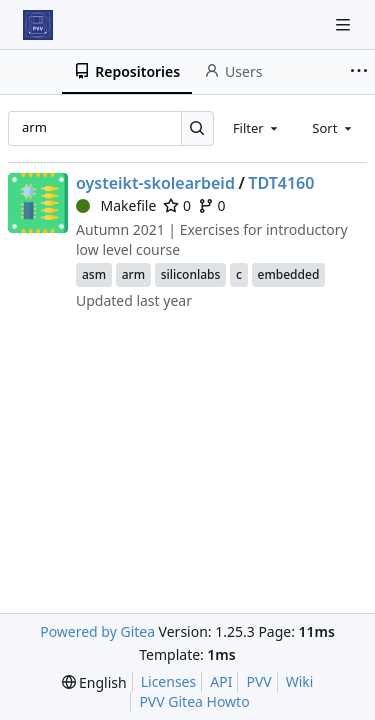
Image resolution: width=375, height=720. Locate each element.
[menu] (94, 682)
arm (133, 274)
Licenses (169, 681)
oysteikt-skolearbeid (155, 183)
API (221, 681)
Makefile (116, 205)
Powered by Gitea (97, 631)
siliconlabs (191, 274)
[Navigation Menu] (345, 24)
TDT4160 (281, 183)
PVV (258, 681)
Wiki (300, 681)
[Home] (38, 25)
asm (94, 274)
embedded (289, 274)
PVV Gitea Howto (194, 701)
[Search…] (197, 128)
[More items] (359, 72)
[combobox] (257, 128)
